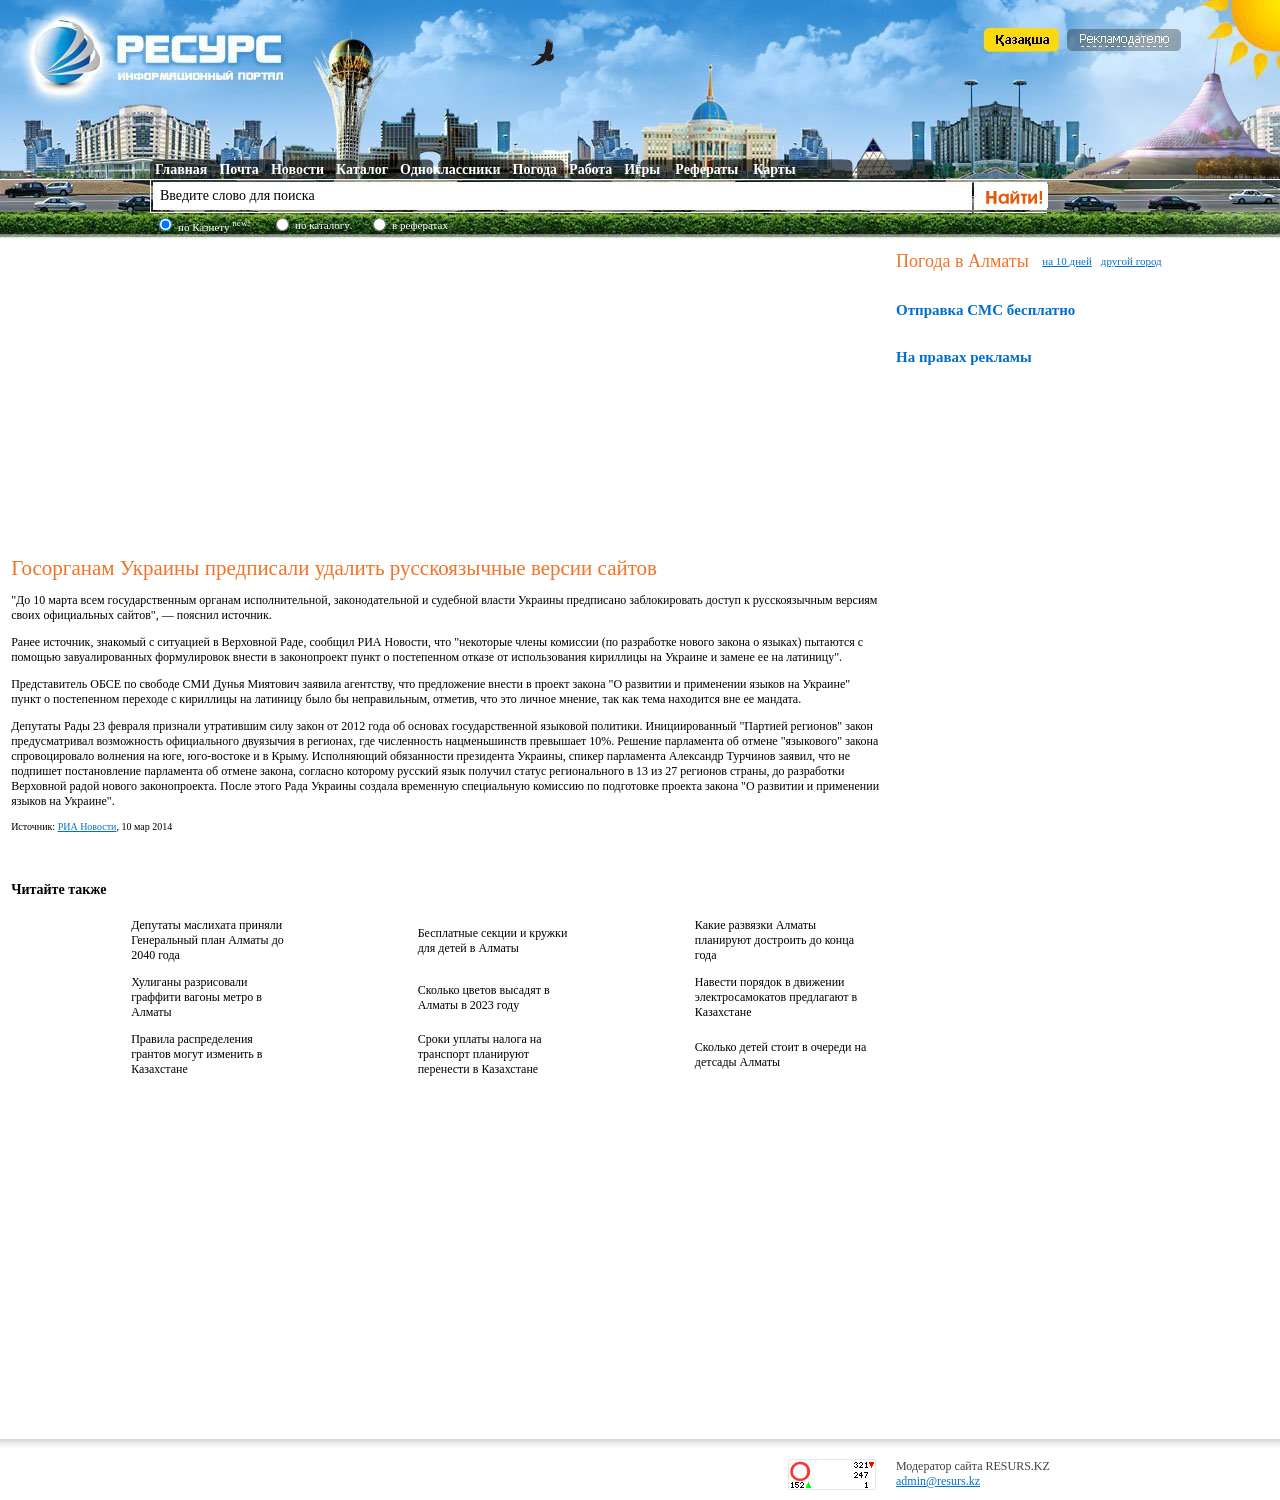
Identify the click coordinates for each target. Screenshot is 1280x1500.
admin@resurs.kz (938, 1481)
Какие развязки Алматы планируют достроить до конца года (774, 940)
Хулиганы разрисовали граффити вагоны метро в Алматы (196, 997)
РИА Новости (87, 826)
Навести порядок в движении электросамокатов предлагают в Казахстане (776, 997)
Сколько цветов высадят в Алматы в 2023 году (484, 997)
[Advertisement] (449, 394)
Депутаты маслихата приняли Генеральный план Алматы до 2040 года (207, 940)
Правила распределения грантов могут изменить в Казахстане (196, 1054)
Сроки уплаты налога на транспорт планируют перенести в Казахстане (480, 1054)
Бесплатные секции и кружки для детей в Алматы (493, 940)
